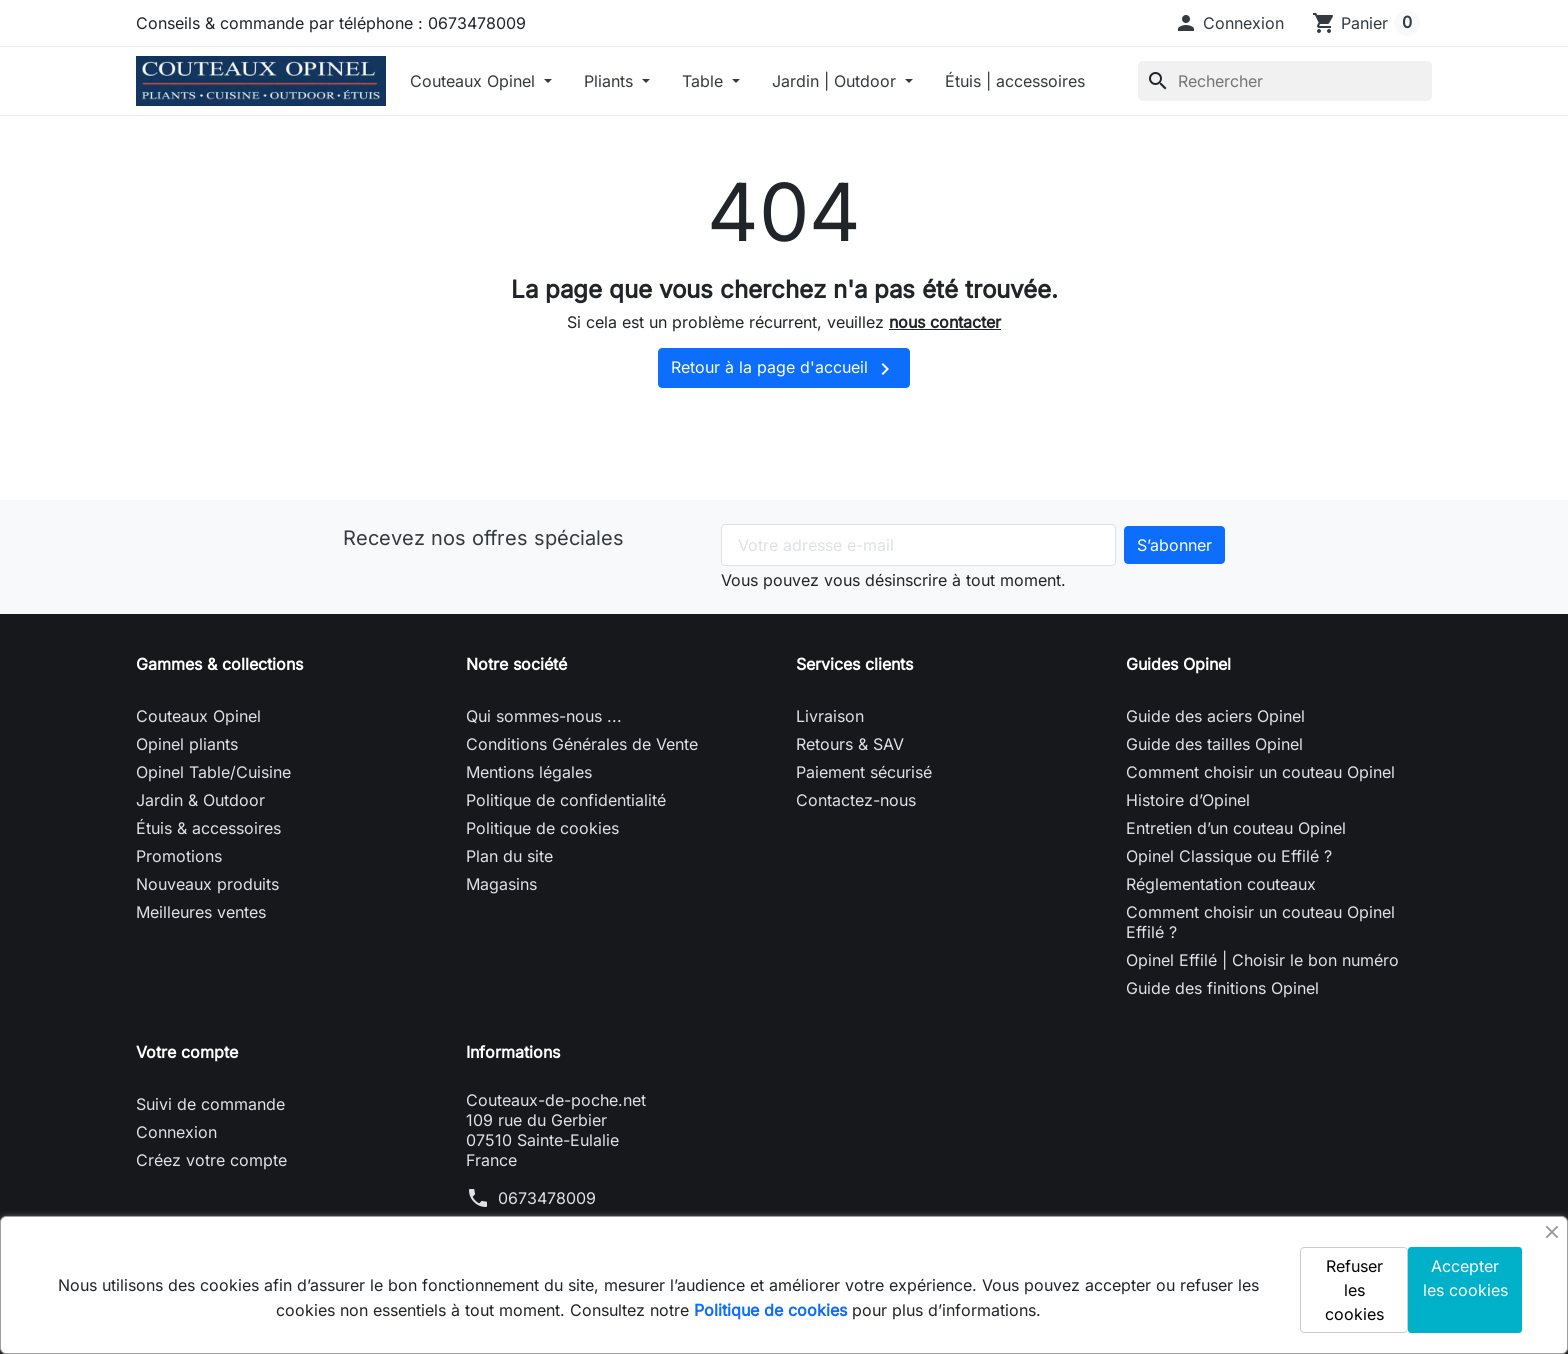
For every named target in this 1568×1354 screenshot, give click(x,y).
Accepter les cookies (1465, 1278)
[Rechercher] (1285, 81)
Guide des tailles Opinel (1214, 744)
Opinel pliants (187, 744)
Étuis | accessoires (1015, 81)
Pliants (611, 81)
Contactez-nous (856, 800)
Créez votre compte (211, 1160)
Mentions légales (529, 772)
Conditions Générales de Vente (582, 744)
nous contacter (945, 322)
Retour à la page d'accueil (784, 369)
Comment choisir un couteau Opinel (1260, 772)
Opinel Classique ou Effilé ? (1229, 856)
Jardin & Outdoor (200, 800)
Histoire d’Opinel (1188, 800)
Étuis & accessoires (208, 828)
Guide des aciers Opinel (1215, 716)
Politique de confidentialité (566, 800)
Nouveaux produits (207, 884)
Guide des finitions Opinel (1222, 988)
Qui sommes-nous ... (544, 716)
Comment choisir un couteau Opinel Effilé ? (1260, 922)
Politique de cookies (542, 828)
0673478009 (547, 1198)
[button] (1229, 23)
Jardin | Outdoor (836, 81)
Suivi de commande (210, 1104)
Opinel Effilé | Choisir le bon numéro (1262, 960)
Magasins (501, 884)
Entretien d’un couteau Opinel (1236, 828)
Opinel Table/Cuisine (213, 772)
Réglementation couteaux (1221, 884)
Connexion (176, 1132)
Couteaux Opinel (475, 81)
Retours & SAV (850, 744)
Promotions (179, 856)
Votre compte (187, 1052)
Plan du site (509, 856)
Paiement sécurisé (864, 772)
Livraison (830, 716)
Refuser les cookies (1354, 1290)
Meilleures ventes (201, 912)
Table (705, 81)
